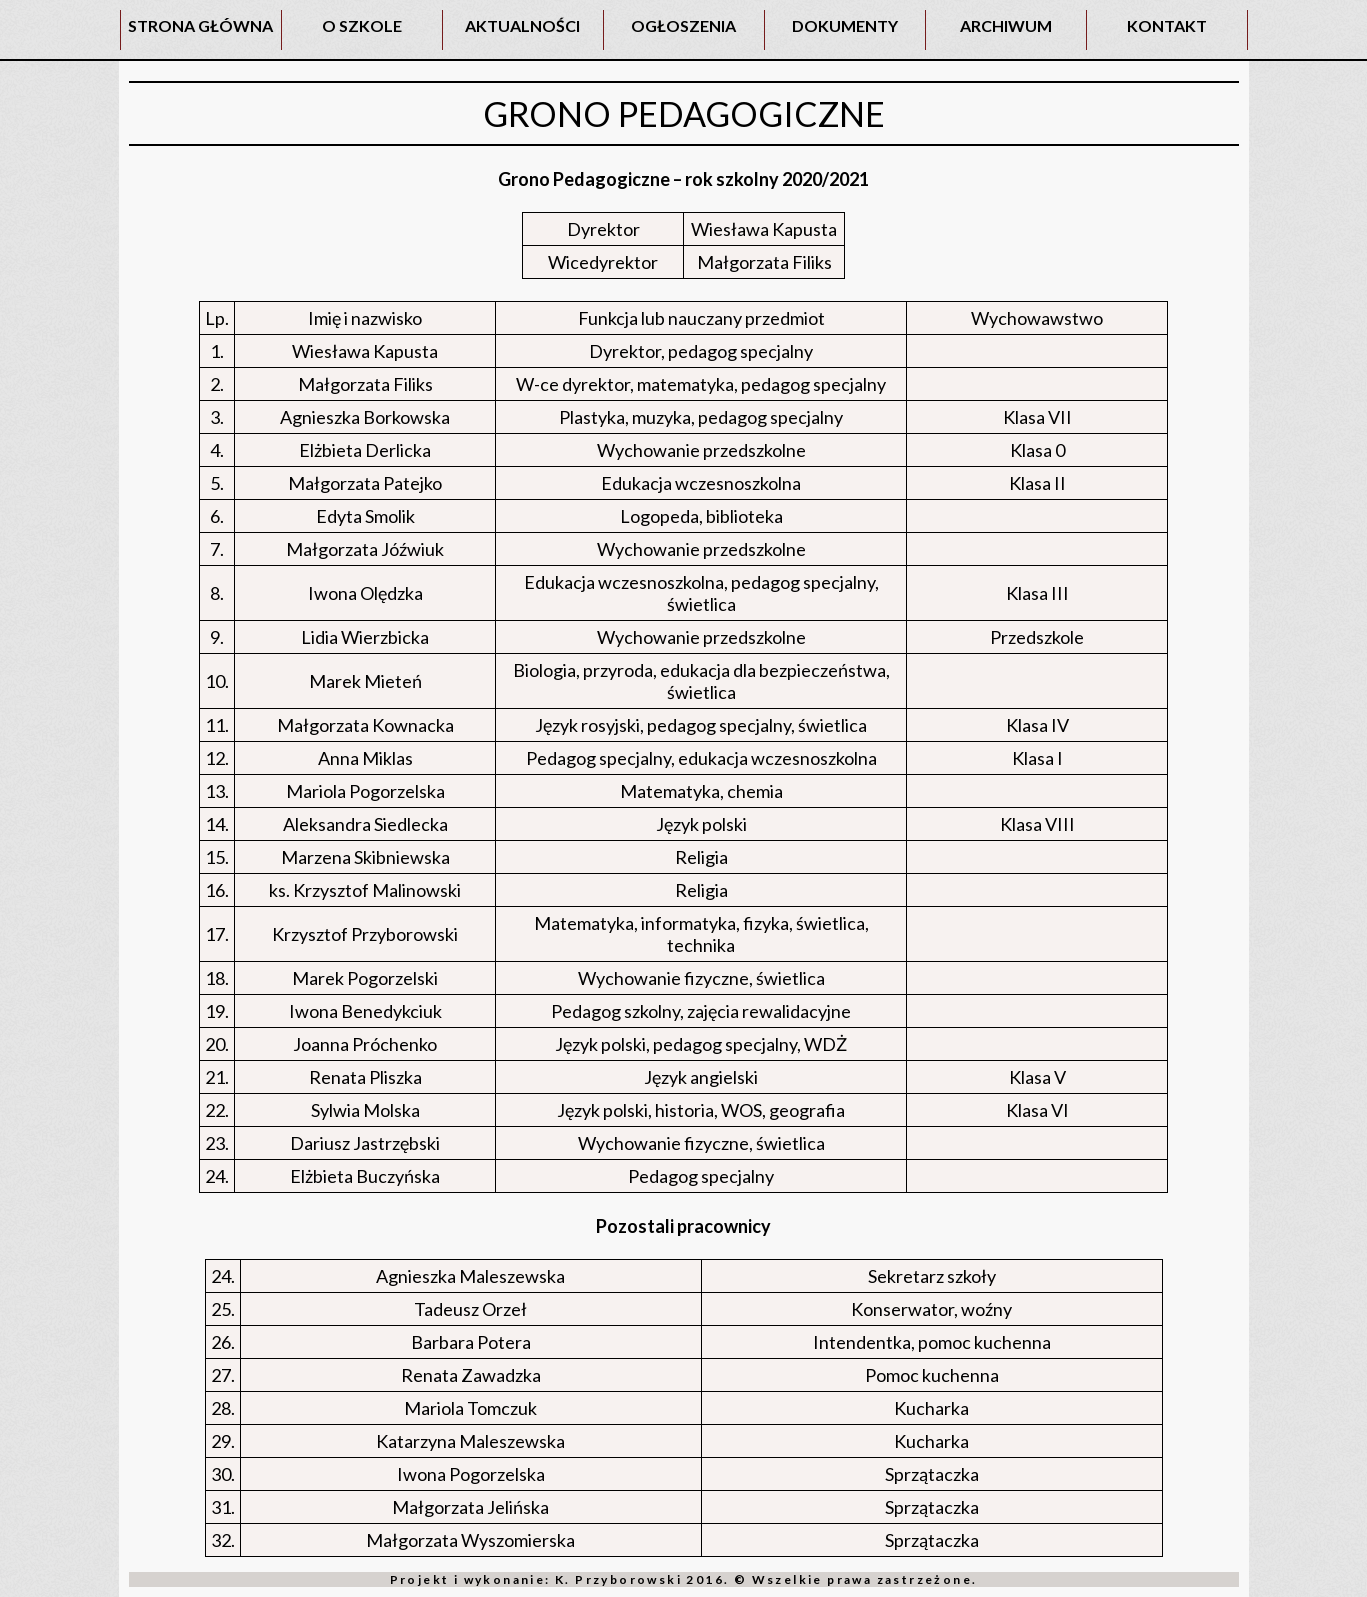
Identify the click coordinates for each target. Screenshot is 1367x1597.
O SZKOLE (362, 25)
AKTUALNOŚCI (522, 25)
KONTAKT (1167, 25)
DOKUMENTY (845, 25)
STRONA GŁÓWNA (200, 25)
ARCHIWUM (1006, 25)
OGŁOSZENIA (683, 25)
